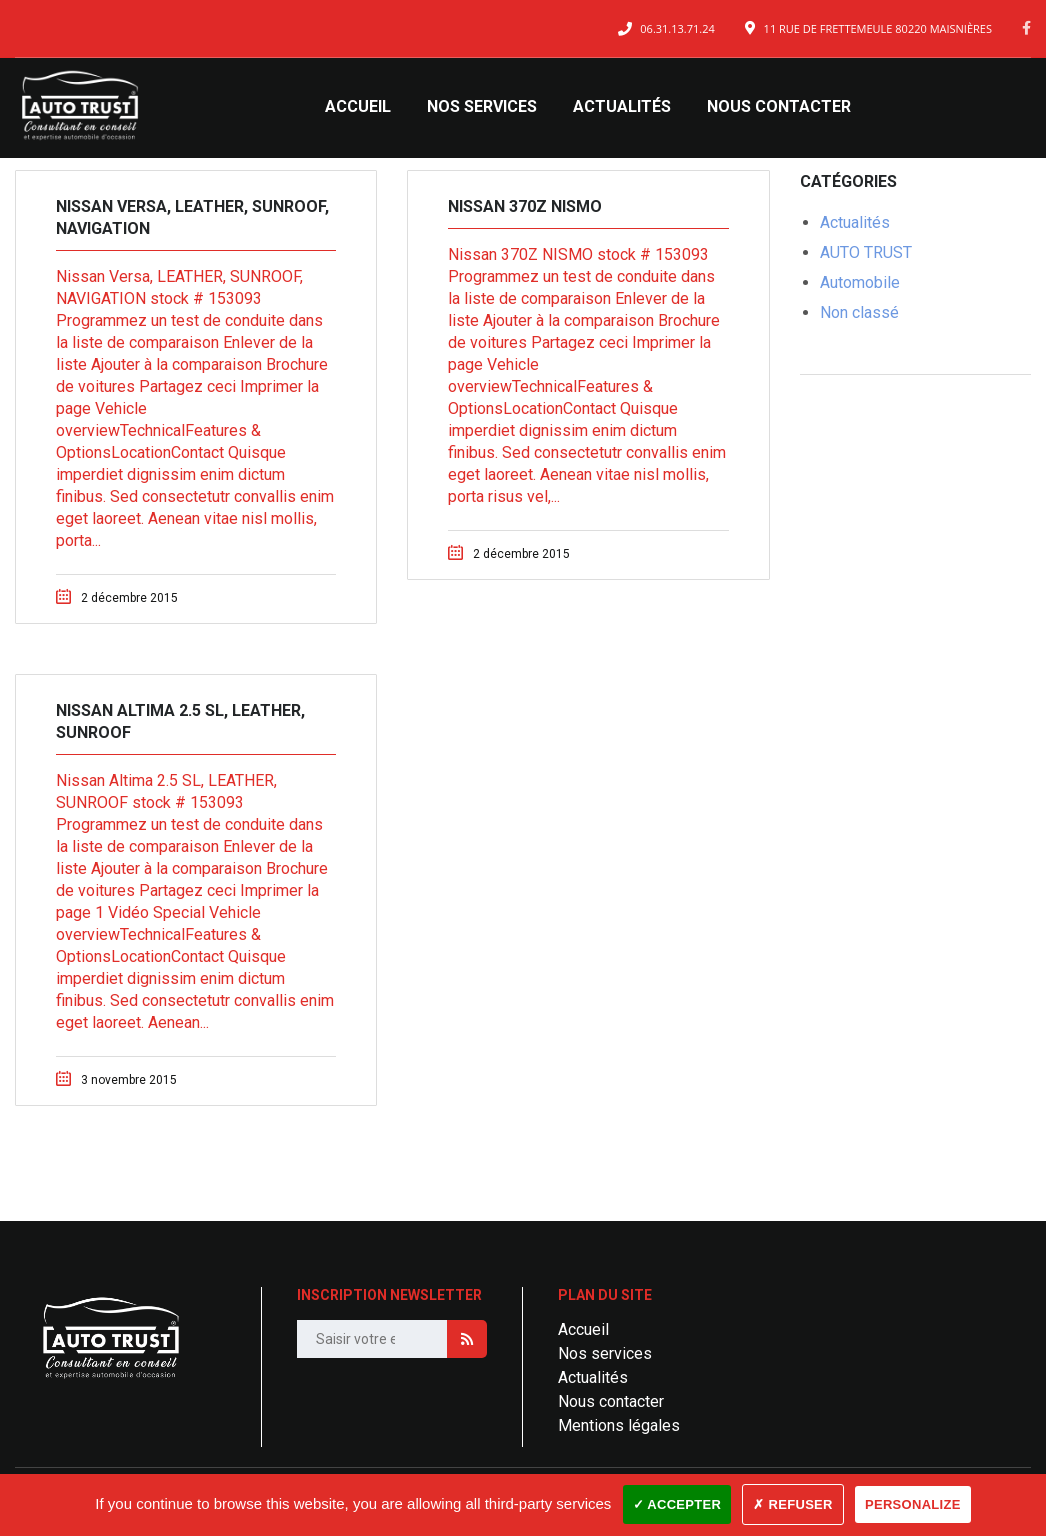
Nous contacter (779, 106)
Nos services (482, 106)
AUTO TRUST (866, 252)
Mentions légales (619, 1425)
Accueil (358, 106)
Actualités (622, 106)
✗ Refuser (792, 1504)
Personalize (913, 1504)
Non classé (859, 312)
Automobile (860, 282)
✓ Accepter (677, 1504)
